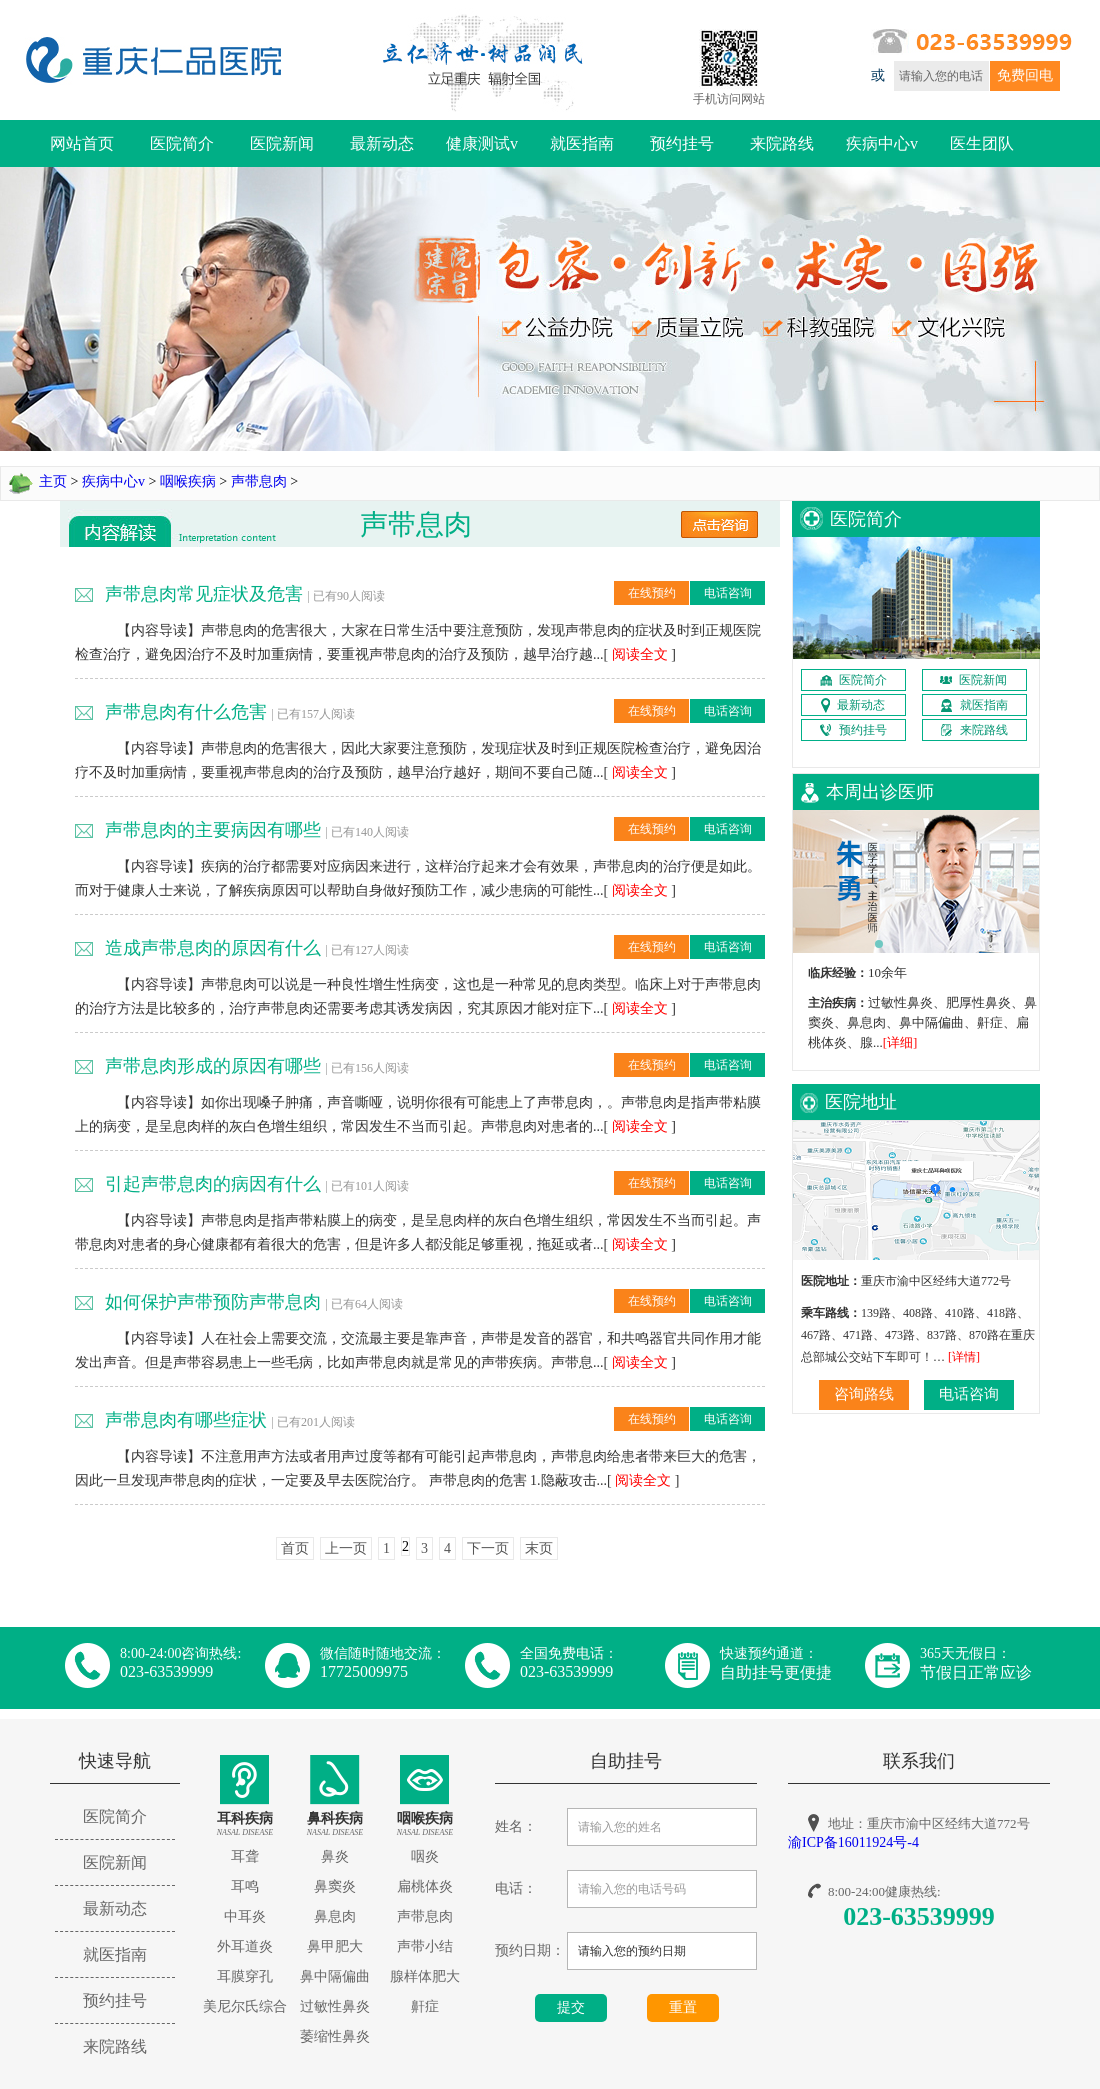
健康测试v (482, 143)
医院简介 (182, 143)
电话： (516, 1888)
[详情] (964, 1357)
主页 (53, 481)
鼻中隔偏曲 (335, 1976)
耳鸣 (245, 1886)
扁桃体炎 (425, 1886)
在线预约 (652, 593)
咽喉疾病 (188, 481)
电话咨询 (728, 593)
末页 (539, 1548)
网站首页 (82, 143)
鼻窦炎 (335, 1886)
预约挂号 (682, 143)
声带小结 (425, 1946)
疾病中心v (882, 143)
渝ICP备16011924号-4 (853, 1842)
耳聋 (245, 1856)
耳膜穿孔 (245, 1976)
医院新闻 (282, 143)
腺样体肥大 (425, 1976)
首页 (295, 1548)
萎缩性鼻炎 (335, 2036)
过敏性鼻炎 (335, 2006)
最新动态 (382, 143)
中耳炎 (245, 1916)
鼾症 (425, 2006)
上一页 (346, 1548)
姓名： (516, 1826)
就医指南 (582, 143)
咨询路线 (864, 1394)
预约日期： (530, 1950)
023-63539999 (919, 1916)
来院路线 (782, 143)
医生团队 (982, 143)
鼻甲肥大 (335, 1946)
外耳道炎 (245, 1946)
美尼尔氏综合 (245, 2006)
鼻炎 (335, 1856)
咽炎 (425, 1856)
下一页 (488, 1548)
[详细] (900, 1042)
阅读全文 (640, 654)
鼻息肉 (335, 1916)
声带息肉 (259, 481)
